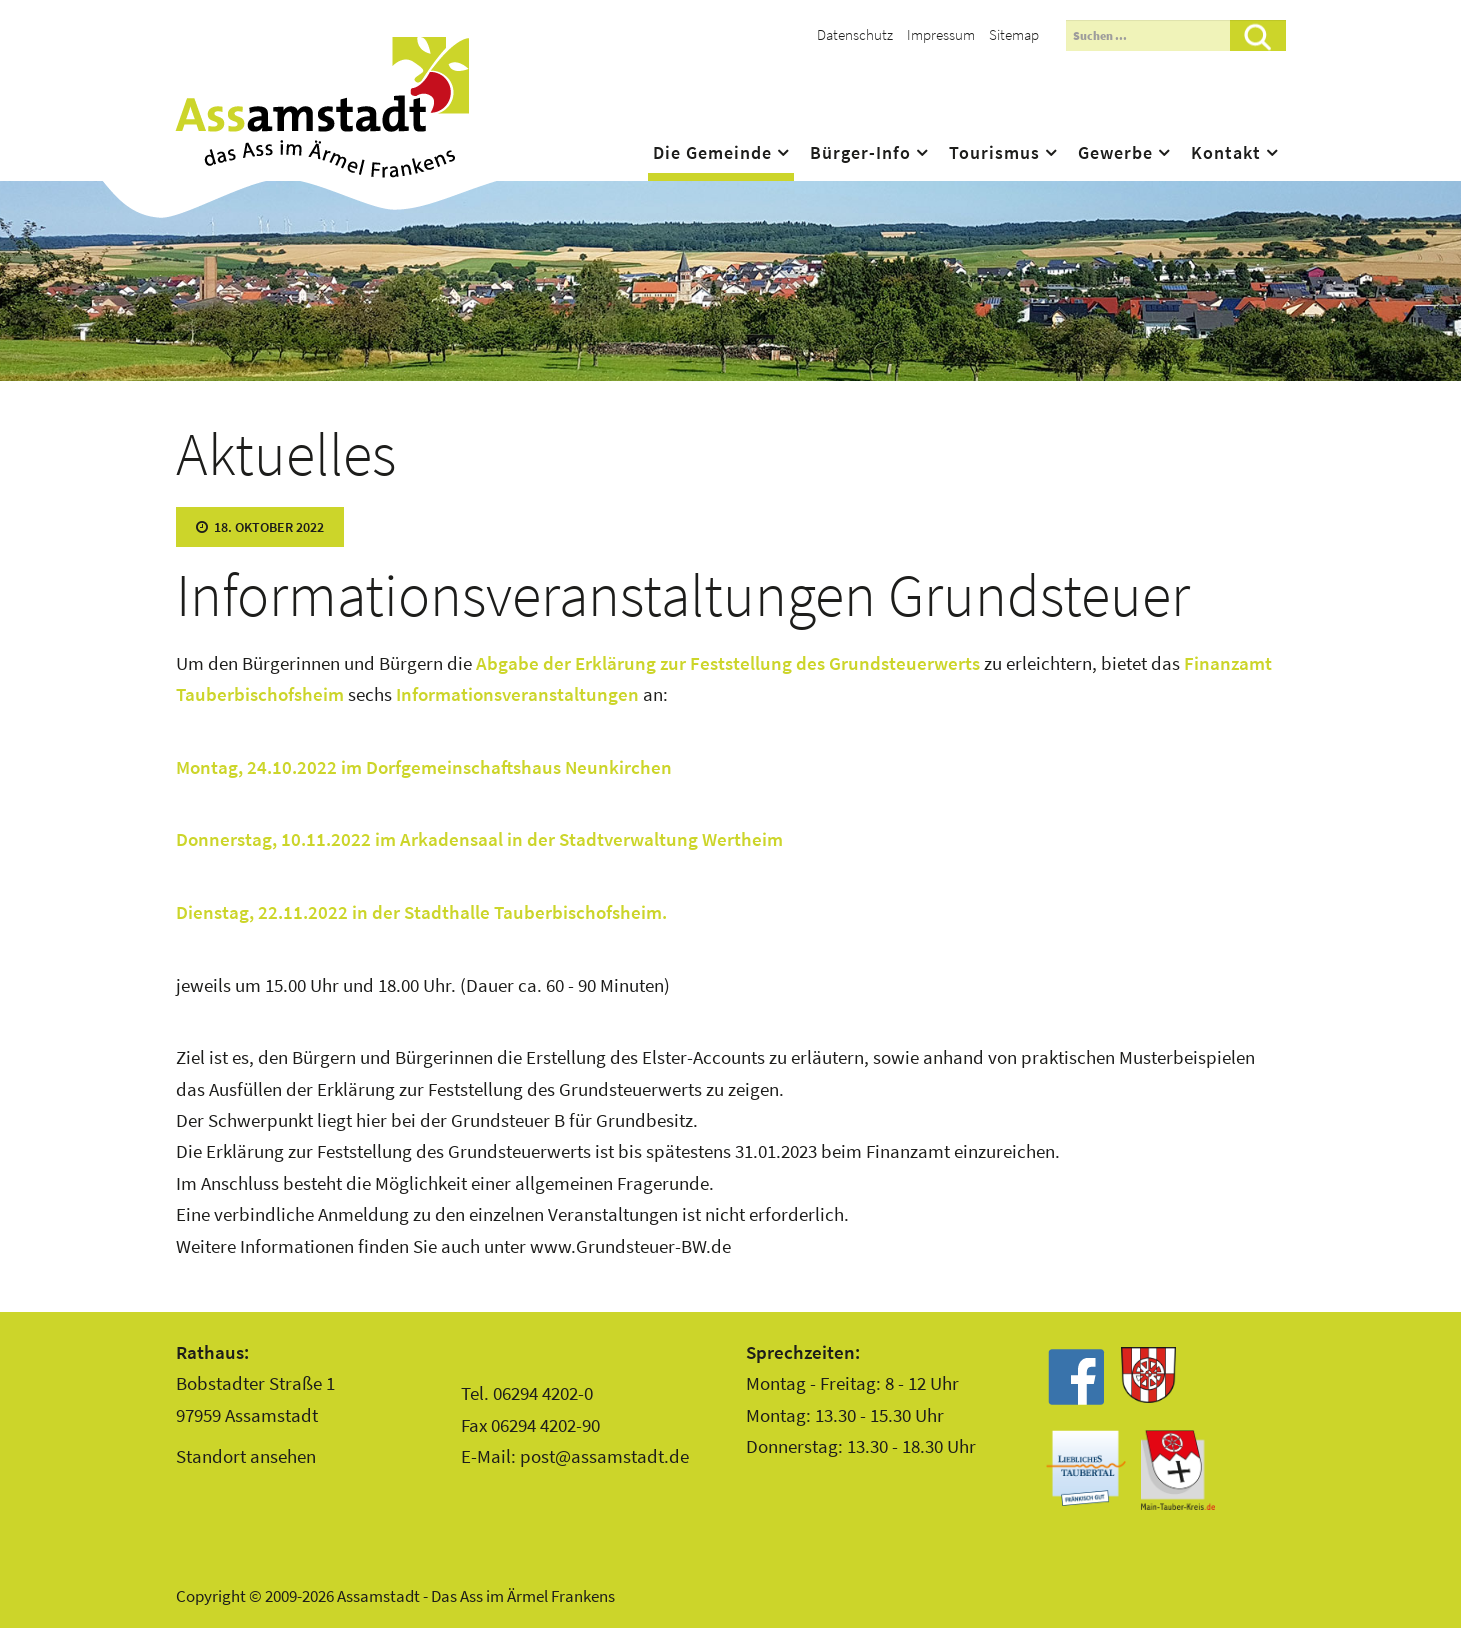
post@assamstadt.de (604, 1456)
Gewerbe (1115, 153)
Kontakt (1226, 153)
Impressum (941, 34)
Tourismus (994, 153)
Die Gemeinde (712, 153)
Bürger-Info (860, 153)
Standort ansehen (246, 1456)
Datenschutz (855, 34)
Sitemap (1014, 34)
